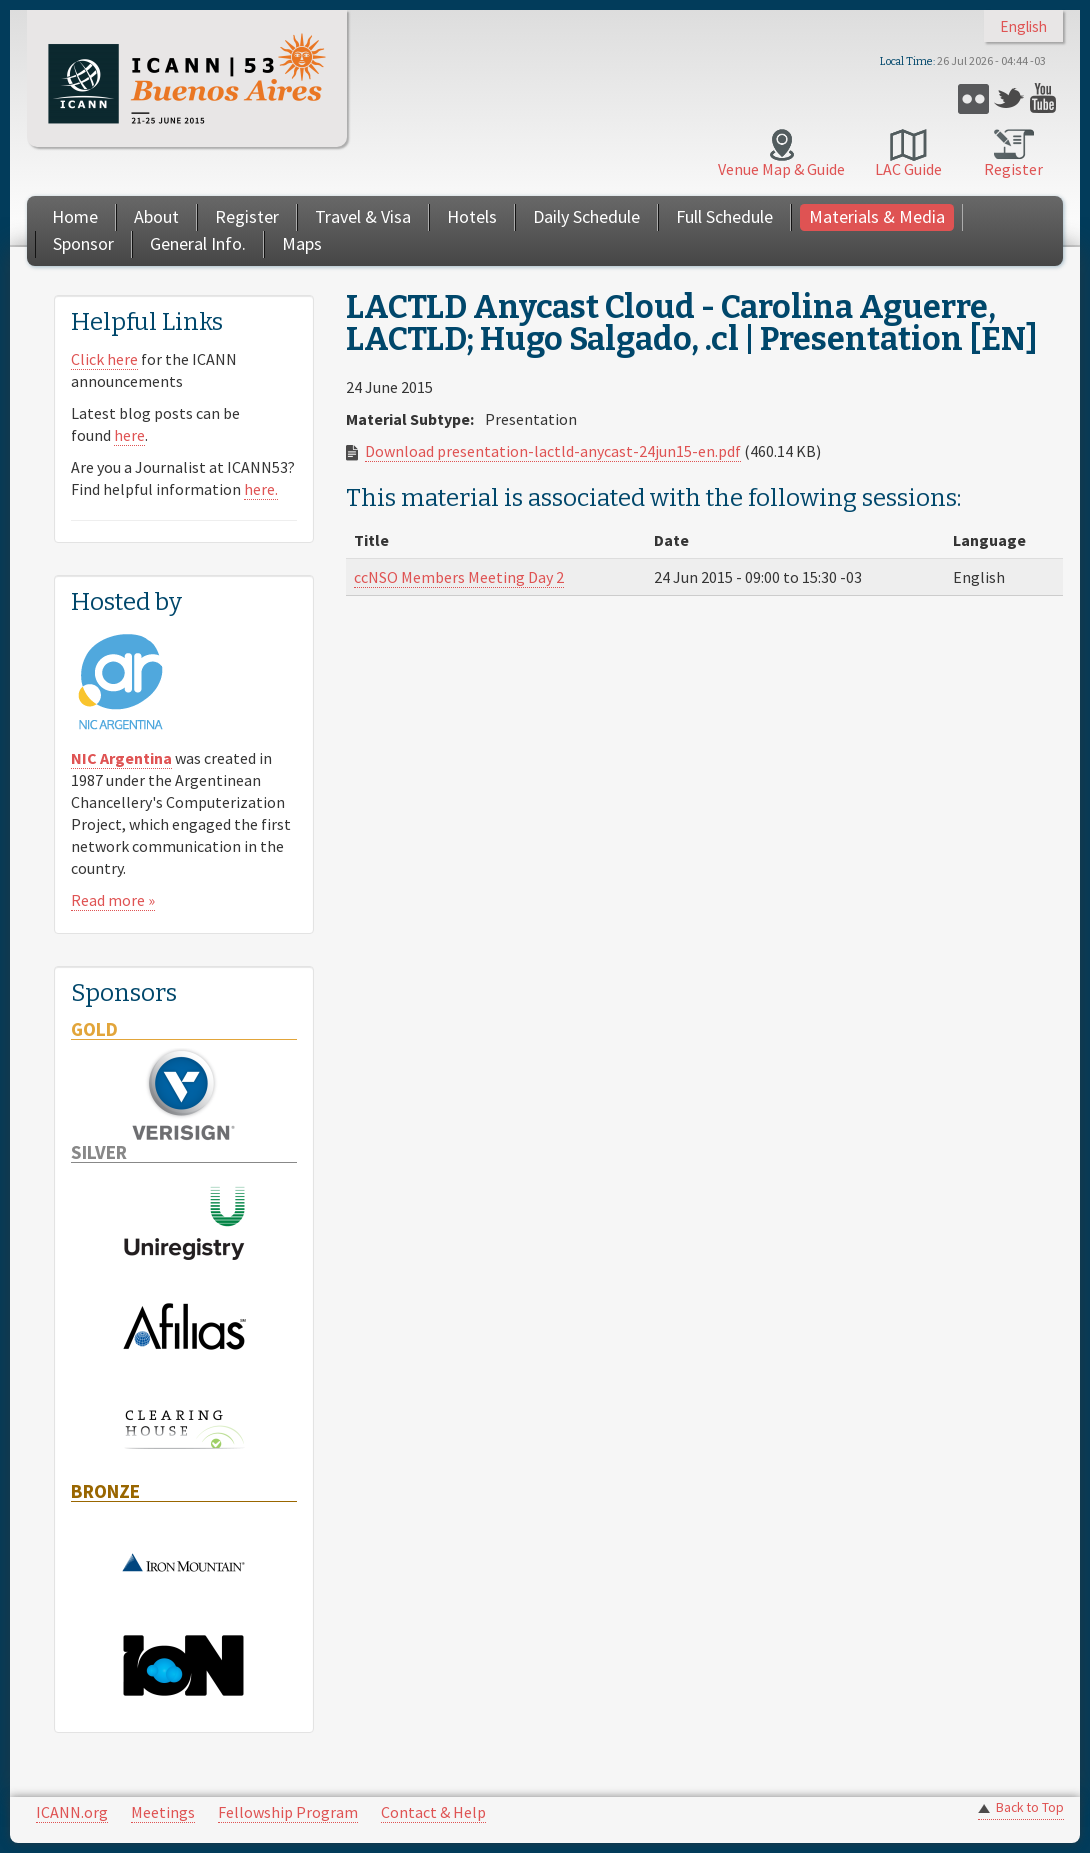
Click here (104, 359)
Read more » (113, 900)
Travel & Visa (363, 216)
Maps (302, 243)
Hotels (472, 216)
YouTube (1045, 98)
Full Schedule (724, 216)
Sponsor (83, 243)
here (129, 435)
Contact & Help (433, 1812)
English (1023, 26)
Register (1013, 169)
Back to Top (1030, 1807)
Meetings (163, 1812)
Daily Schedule (586, 216)
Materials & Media (877, 216)
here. (261, 489)
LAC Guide (908, 169)
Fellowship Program (288, 1812)
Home (75, 216)
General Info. (198, 243)
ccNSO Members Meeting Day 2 (459, 577)
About (156, 216)
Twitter (1009, 98)
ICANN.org (72, 1812)
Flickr (973, 98)
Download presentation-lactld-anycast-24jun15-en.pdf (553, 451)
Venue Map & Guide (781, 169)
